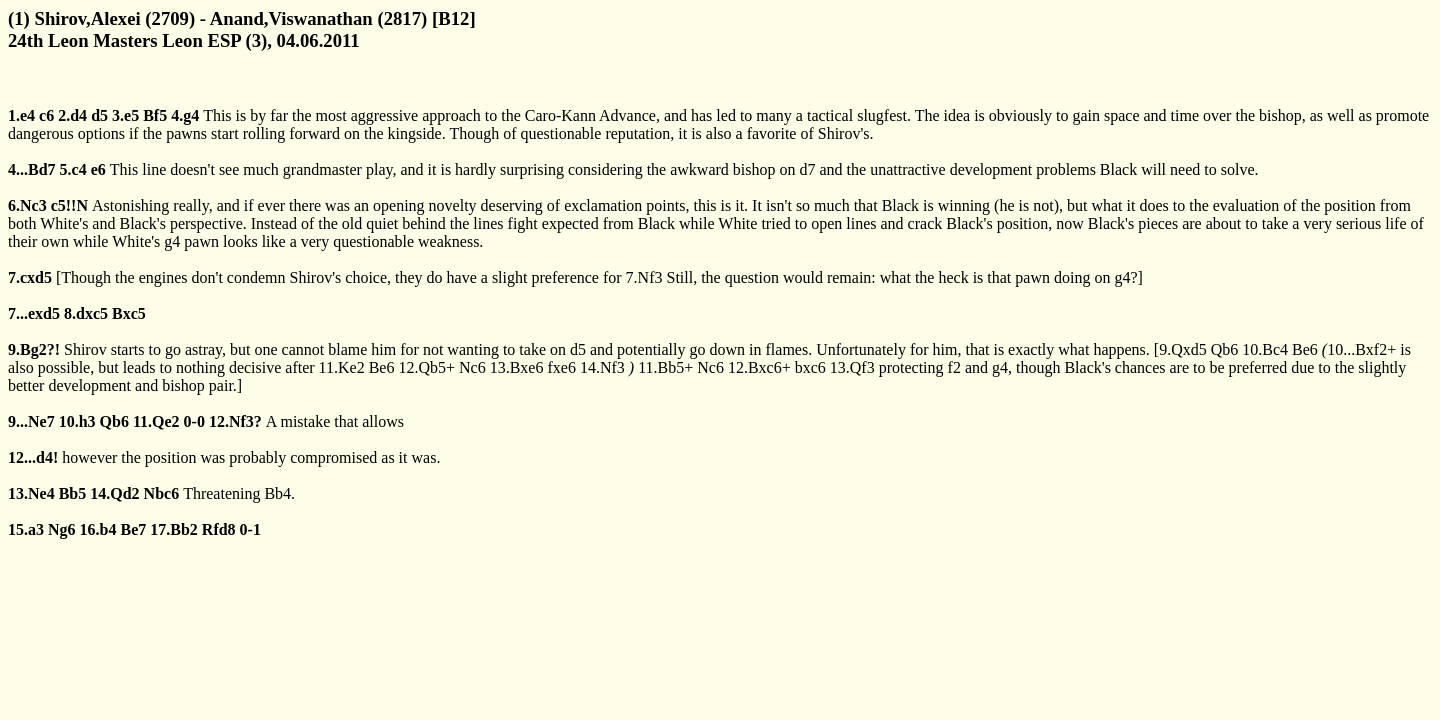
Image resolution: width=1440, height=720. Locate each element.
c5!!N (69, 205)
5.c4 (73, 169)
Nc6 (472, 367)
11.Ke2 (342, 367)
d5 (99, 115)
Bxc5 (129, 313)
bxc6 (810, 367)
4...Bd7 (32, 169)
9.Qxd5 (1183, 349)
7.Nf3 (644, 277)
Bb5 (73, 493)
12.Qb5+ (426, 367)
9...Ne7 (31, 421)
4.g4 (185, 115)
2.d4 (72, 115)
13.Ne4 (31, 493)
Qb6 (1225, 349)
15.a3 (26, 529)
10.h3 (77, 421)
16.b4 (98, 529)
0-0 (194, 421)
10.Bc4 (1265, 349)
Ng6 (62, 529)
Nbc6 (162, 493)
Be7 (133, 529)
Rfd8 (219, 529)
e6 (98, 169)
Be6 (1305, 349)
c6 (46, 115)
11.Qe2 (156, 421)
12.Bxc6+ (759, 367)
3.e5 (125, 115)
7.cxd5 (30, 277)
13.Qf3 (852, 367)
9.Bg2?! (34, 349)
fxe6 (561, 367)
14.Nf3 (602, 367)
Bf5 (155, 115)
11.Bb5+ (665, 367)
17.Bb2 (174, 529)
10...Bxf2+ (1361, 349)
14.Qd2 (114, 493)
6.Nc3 (27, 205)
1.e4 (21, 115)
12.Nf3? (235, 421)
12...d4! (33, 457)
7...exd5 (34, 313)
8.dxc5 (86, 313)
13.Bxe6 (517, 367)
